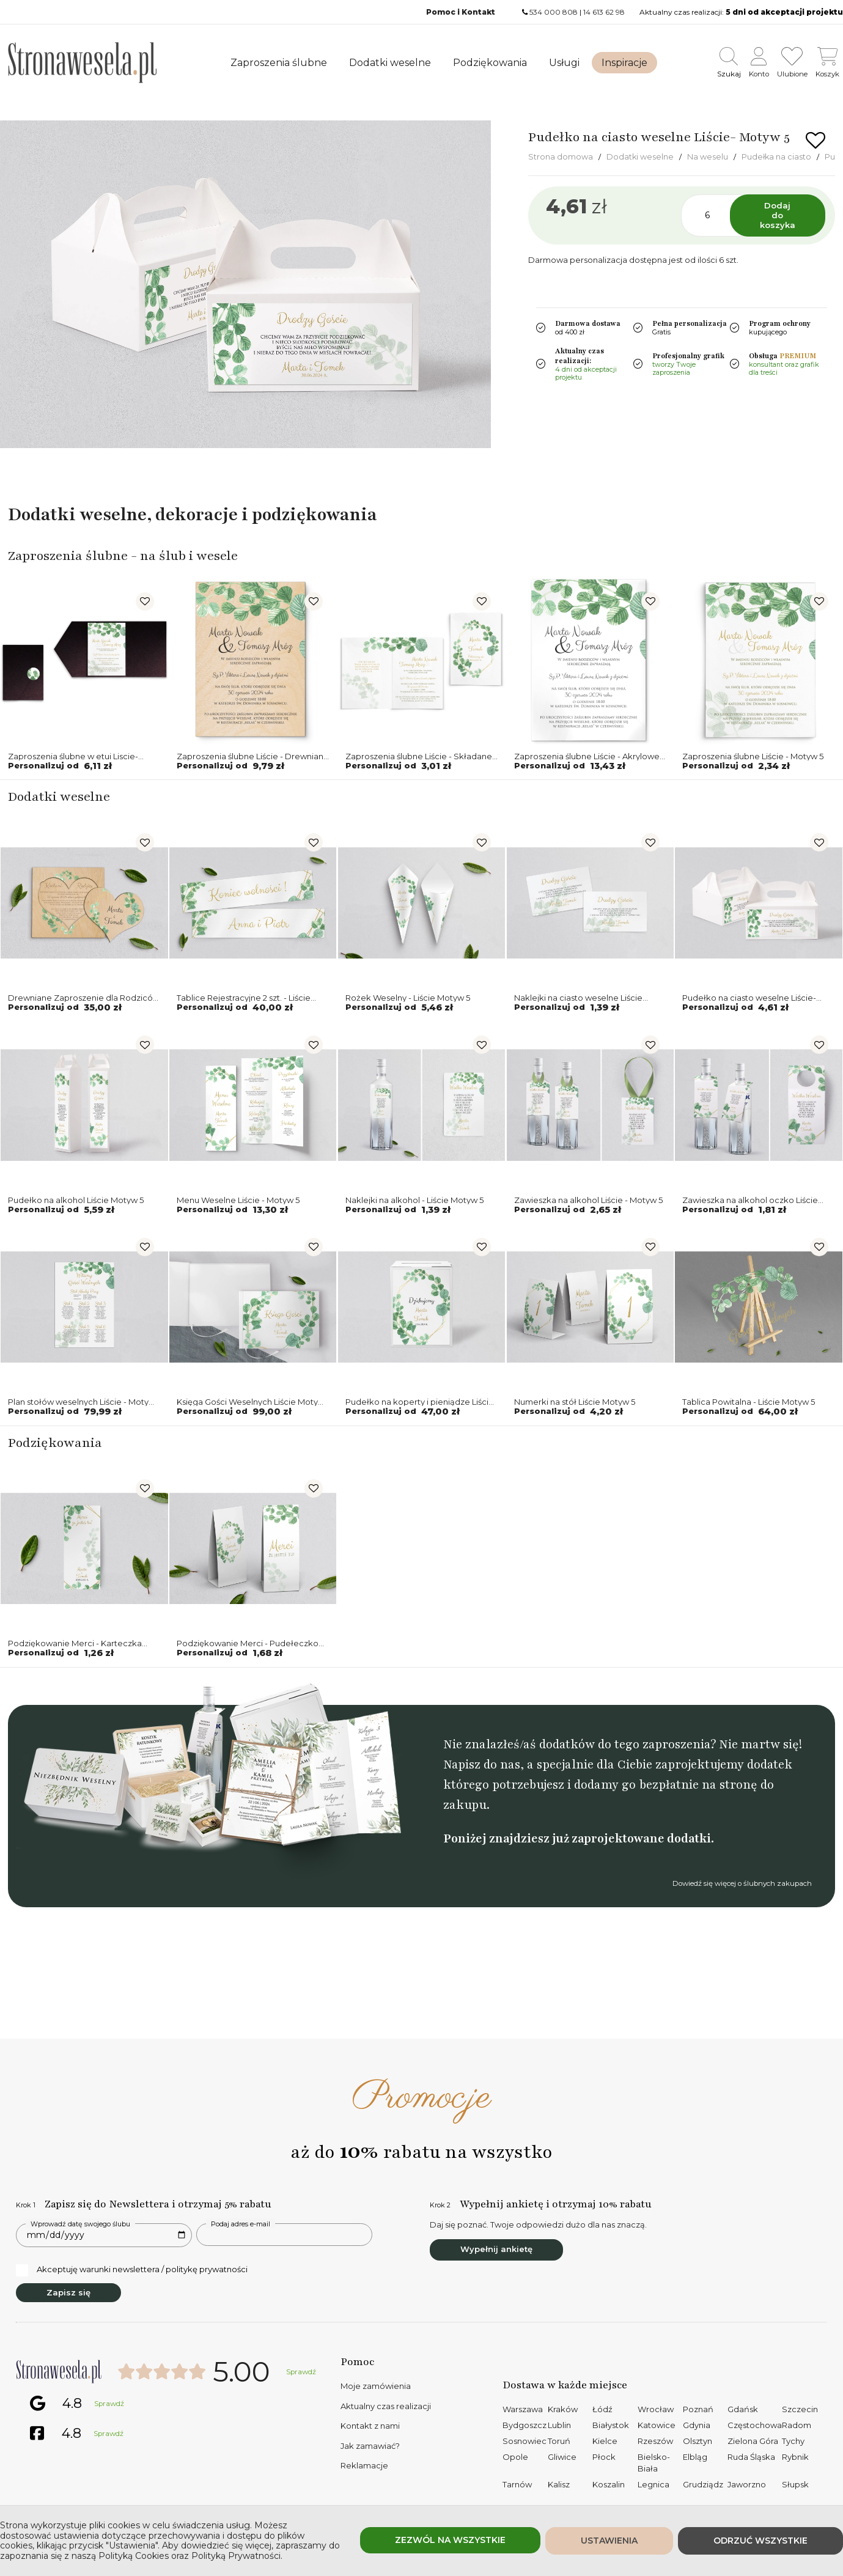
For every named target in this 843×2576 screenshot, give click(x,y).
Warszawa (522, 2409)
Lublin (559, 2425)
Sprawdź (301, 2372)
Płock (604, 2457)
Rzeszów (655, 2441)
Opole (515, 2457)
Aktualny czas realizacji (386, 2406)
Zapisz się (68, 2292)
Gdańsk (742, 2409)
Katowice (657, 2425)
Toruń (559, 2441)
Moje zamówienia (376, 2386)
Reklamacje (364, 2465)
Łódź (602, 2409)
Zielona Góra (752, 2441)
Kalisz (559, 2484)
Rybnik (795, 2457)
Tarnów (517, 2484)
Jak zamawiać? (370, 2446)
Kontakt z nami (370, 2426)
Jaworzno (746, 2484)
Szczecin (800, 2409)
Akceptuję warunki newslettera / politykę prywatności (132, 2269)
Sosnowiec (524, 2441)
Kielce (604, 2441)
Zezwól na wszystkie (450, 2539)
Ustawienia (609, 2540)
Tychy (793, 2441)
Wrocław (656, 2409)
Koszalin (608, 2484)
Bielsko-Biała (654, 2463)
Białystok (610, 2425)
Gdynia (696, 2425)
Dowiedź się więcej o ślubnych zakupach (742, 1883)
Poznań (698, 2409)
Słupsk (795, 2484)
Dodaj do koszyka (777, 215)
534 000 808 (553, 12)
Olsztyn (697, 2441)
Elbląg (695, 2457)
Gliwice (562, 2457)
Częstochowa (754, 2425)
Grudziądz (703, 2484)
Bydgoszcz (524, 2425)
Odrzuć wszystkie (760, 2540)
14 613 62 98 (604, 12)
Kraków (563, 2409)
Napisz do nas (481, 1764)
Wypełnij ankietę (496, 2249)
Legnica (653, 2484)
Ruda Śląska (751, 2457)
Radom (796, 2425)
